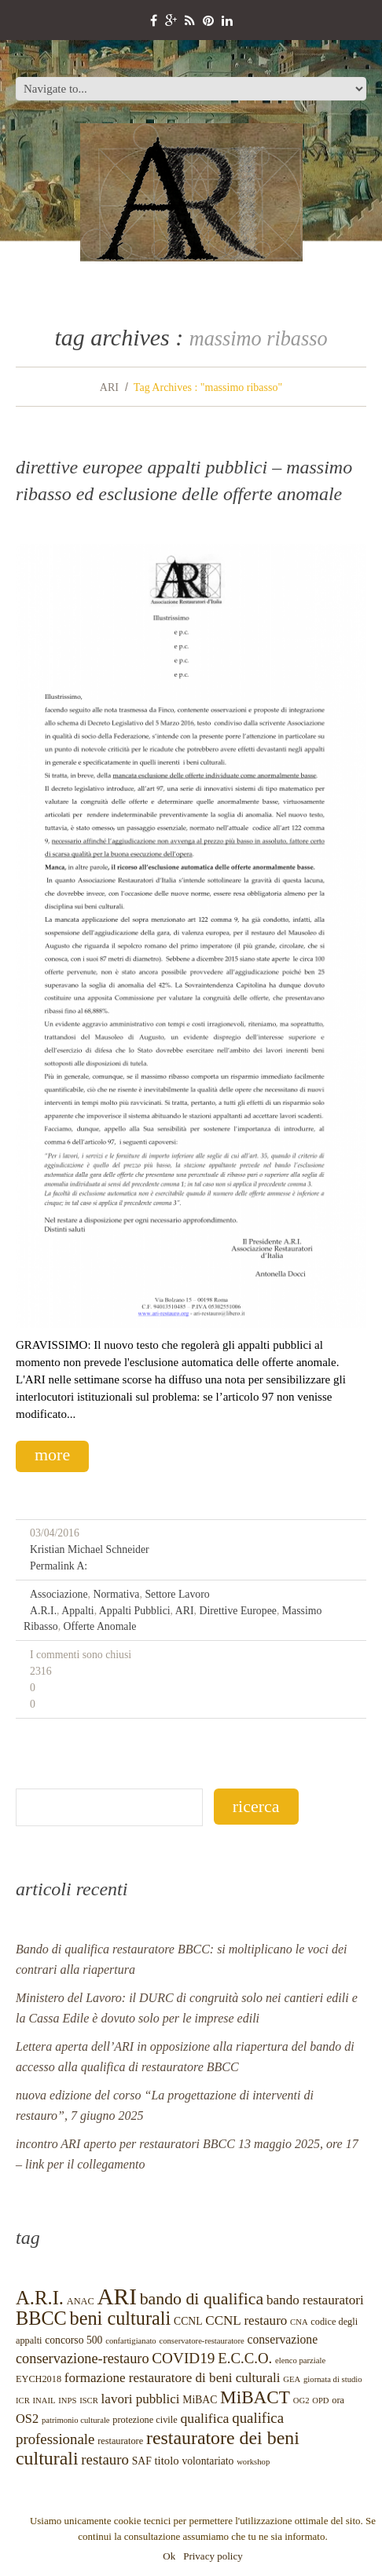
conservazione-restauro (82, 2358)
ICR (23, 2400)
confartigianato (130, 2341)
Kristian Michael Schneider (89, 1549)
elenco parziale (300, 2360)
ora (338, 2400)
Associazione (59, 1594)
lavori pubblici (140, 2398)
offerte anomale (100, 1626)
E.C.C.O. (245, 2358)
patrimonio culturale (76, 2420)
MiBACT (255, 2397)
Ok (169, 2556)
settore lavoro (177, 1594)
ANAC (80, 2301)
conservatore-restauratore (201, 2341)
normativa (116, 1594)
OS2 (27, 2418)
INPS (67, 2400)
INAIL (44, 2400)
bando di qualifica (202, 2298)
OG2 (301, 2400)
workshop (253, 2461)
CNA (299, 2322)
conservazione (282, 2339)
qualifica (204, 2418)
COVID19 (183, 2358)
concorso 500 (73, 2340)
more (52, 1454)
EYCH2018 (38, 2378)
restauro (105, 2459)
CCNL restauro (246, 2320)
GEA (291, 2379)
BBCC (41, 2318)
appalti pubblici (135, 1611)
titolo (167, 2460)
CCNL (188, 2321)
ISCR (88, 2400)
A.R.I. (43, 1611)
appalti (77, 1611)
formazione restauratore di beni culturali (172, 2377)
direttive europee (237, 1611)
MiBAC (199, 2400)
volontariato (207, 2461)
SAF (142, 2461)
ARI (109, 387)
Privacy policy (212, 2556)
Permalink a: (58, 1566)
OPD (320, 2400)
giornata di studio (332, 2379)
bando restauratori (315, 2300)
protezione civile (144, 2419)
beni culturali (120, 2318)
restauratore (120, 2440)
